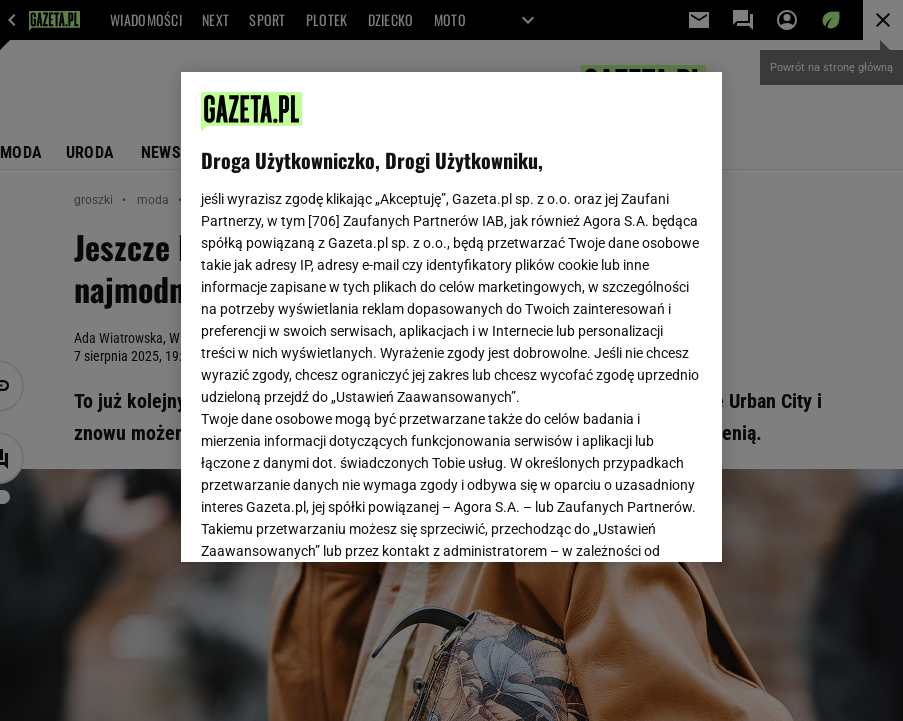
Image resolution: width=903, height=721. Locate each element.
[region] (452, 317)
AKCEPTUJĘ (634, 523)
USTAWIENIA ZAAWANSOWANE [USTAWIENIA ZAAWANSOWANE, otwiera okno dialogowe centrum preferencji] (331, 522)
